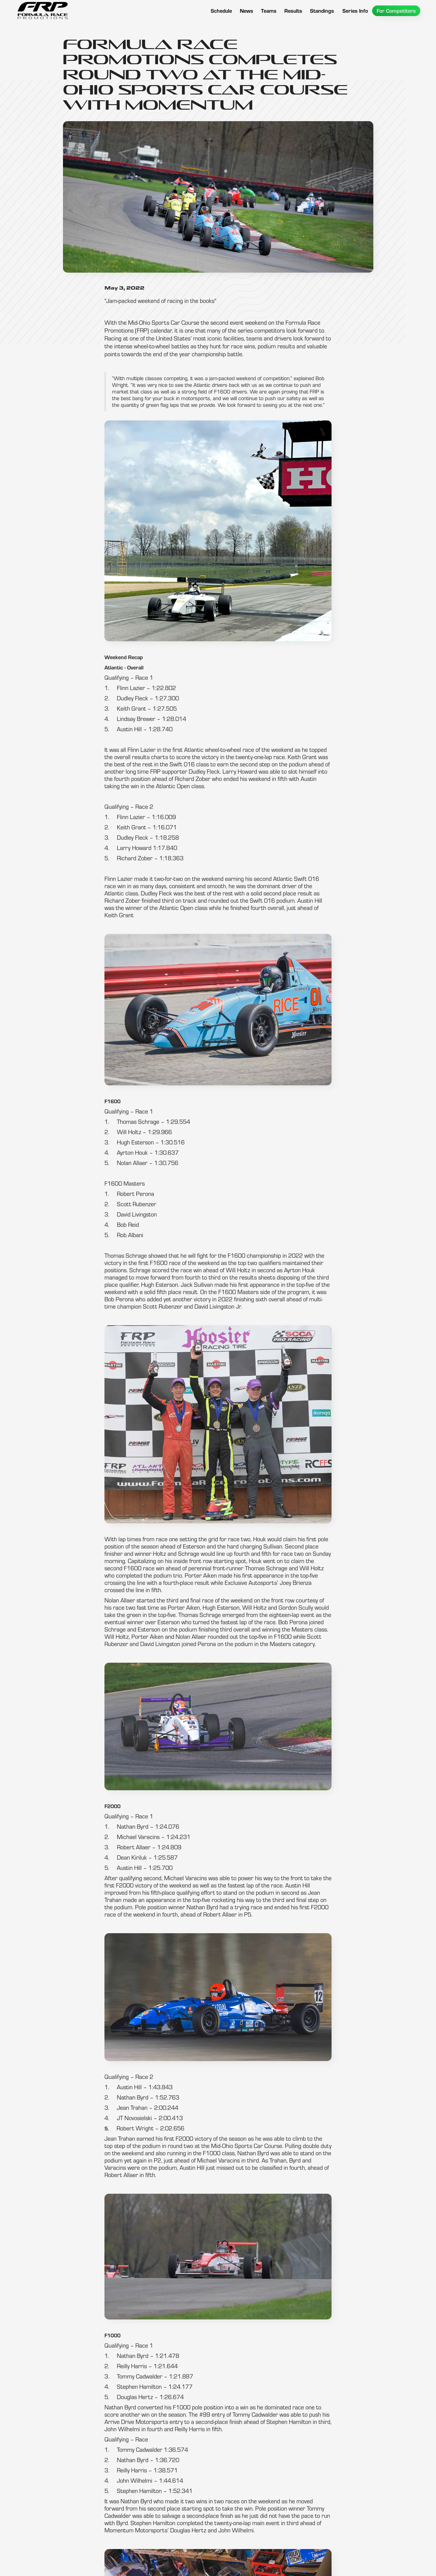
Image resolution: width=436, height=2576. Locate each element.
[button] (268, 10)
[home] (42, 11)
